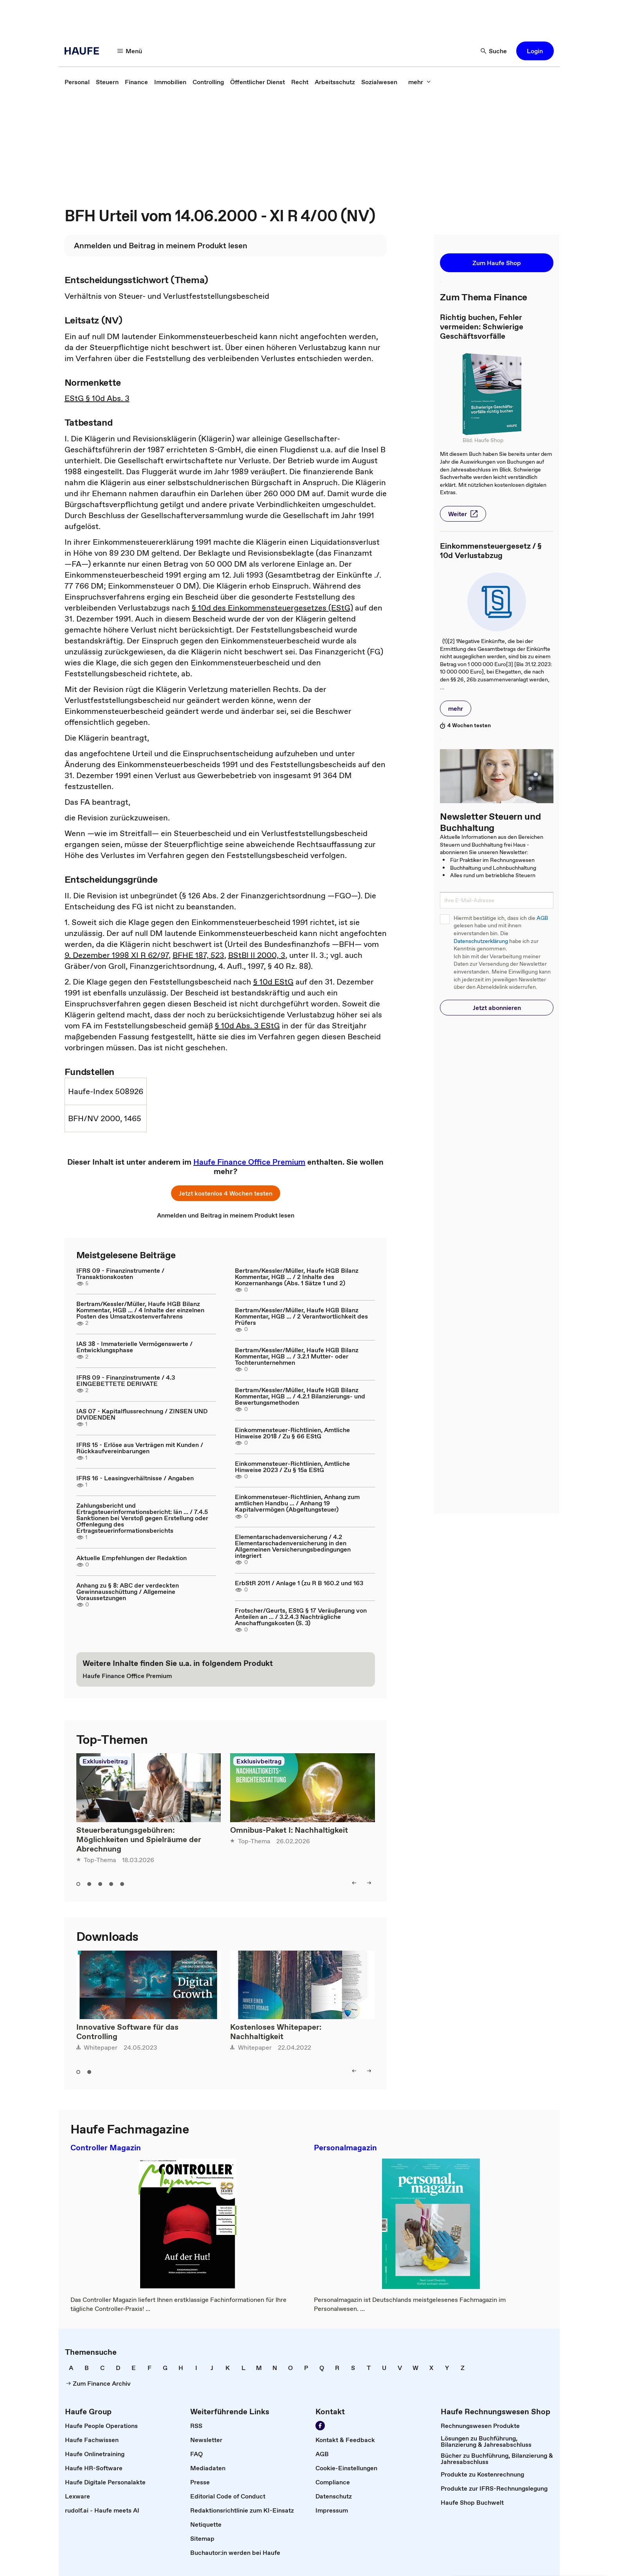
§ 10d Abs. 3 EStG (247, 1025)
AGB (542, 918)
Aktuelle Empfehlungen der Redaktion (131, 1558)
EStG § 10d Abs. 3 (97, 398)
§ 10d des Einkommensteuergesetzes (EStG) (272, 607)
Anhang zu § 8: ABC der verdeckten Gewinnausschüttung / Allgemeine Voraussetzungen (127, 1591)
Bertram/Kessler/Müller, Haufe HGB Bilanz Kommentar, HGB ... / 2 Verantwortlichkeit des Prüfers (301, 1316)
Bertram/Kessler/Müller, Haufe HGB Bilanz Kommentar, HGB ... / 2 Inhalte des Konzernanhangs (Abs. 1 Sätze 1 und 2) (297, 1276)
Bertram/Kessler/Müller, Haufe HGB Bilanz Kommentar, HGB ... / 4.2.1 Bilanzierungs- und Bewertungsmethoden (300, 1396)
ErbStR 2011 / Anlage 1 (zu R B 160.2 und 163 (299, 1583)
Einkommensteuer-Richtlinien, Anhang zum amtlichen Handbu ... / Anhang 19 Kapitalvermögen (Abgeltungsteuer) (297, 1503)
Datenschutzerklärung (481, 941)
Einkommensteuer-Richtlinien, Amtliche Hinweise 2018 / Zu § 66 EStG (292, 1433)
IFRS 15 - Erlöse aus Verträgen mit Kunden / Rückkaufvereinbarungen (139, 1448)
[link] (77, 81)
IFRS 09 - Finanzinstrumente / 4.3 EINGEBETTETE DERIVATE (125, 1380)
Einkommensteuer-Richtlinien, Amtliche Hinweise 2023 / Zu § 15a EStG (292, 1466)
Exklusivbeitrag (105, 1761)
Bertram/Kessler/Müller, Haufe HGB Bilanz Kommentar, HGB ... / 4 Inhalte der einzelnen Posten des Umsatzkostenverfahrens (140, 1310)
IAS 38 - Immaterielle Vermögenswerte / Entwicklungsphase (134, 1346)
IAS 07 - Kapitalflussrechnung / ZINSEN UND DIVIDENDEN (141, 1414)
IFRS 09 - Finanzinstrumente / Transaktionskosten (120, 1273)
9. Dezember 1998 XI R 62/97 (117, 955)
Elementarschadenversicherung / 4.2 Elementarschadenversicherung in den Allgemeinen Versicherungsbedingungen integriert (293, 1546)
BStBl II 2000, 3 (256, 955)
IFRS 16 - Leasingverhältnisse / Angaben (135, 1478)
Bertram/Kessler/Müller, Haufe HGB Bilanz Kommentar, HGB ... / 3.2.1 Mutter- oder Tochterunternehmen (297, 1356)
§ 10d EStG (273, 981)
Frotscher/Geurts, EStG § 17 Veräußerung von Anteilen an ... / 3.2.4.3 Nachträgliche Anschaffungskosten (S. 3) (301, 1616)
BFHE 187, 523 (198, 955)
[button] (130, 51)
